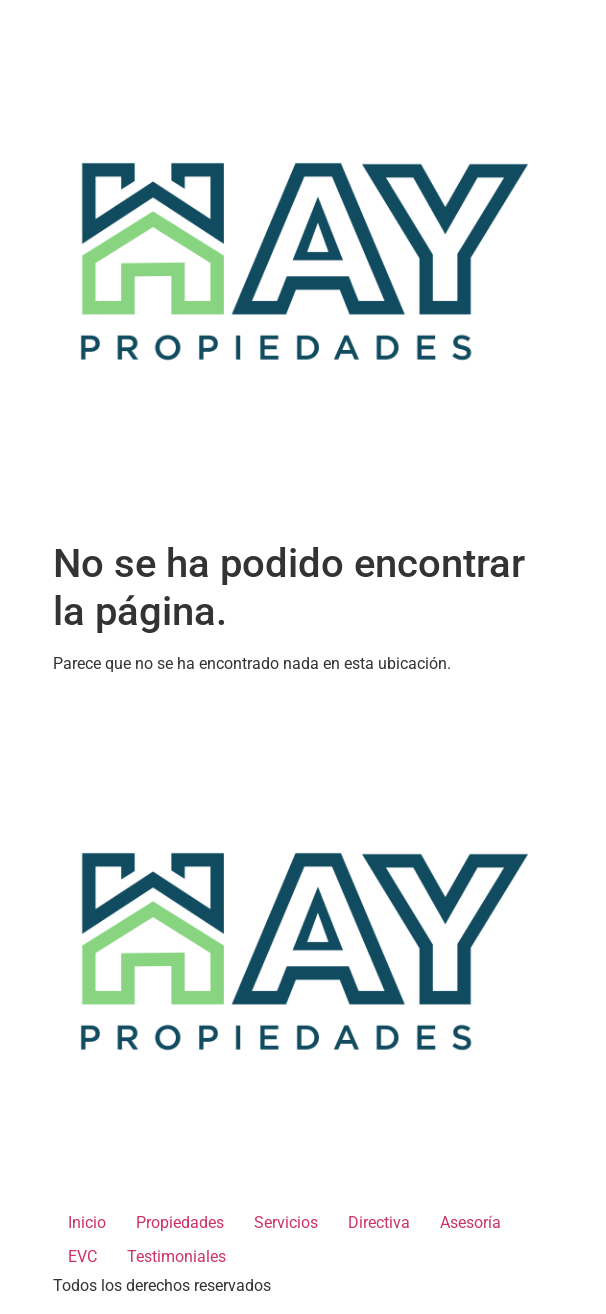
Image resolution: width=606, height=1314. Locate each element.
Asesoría (470, 1222)
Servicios (286, 1222)
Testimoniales (176, 1256)
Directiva (379, 1222)
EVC (82, 1256)
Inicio (87, 1222)
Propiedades (180, 1222)
